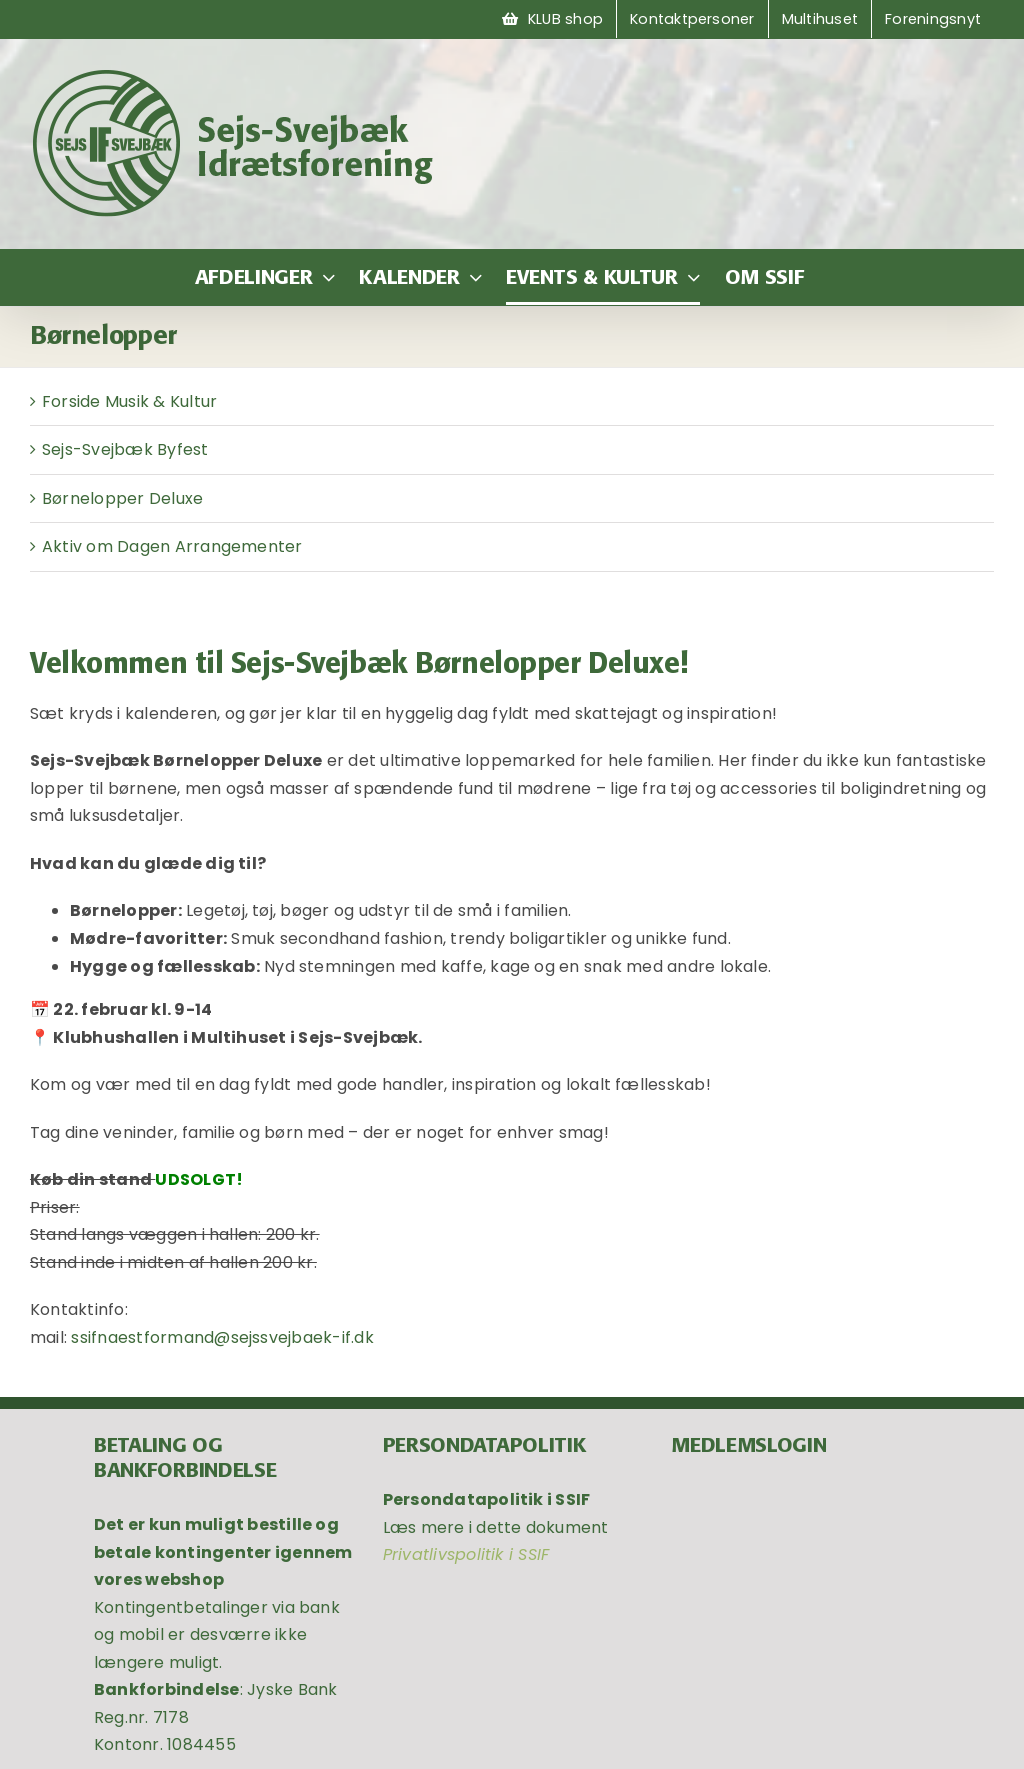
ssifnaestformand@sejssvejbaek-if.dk (222, 1337)
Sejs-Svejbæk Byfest (125, 449)
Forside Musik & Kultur (129, 401)
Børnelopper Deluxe (122, 498)
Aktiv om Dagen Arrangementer (172, 546)
